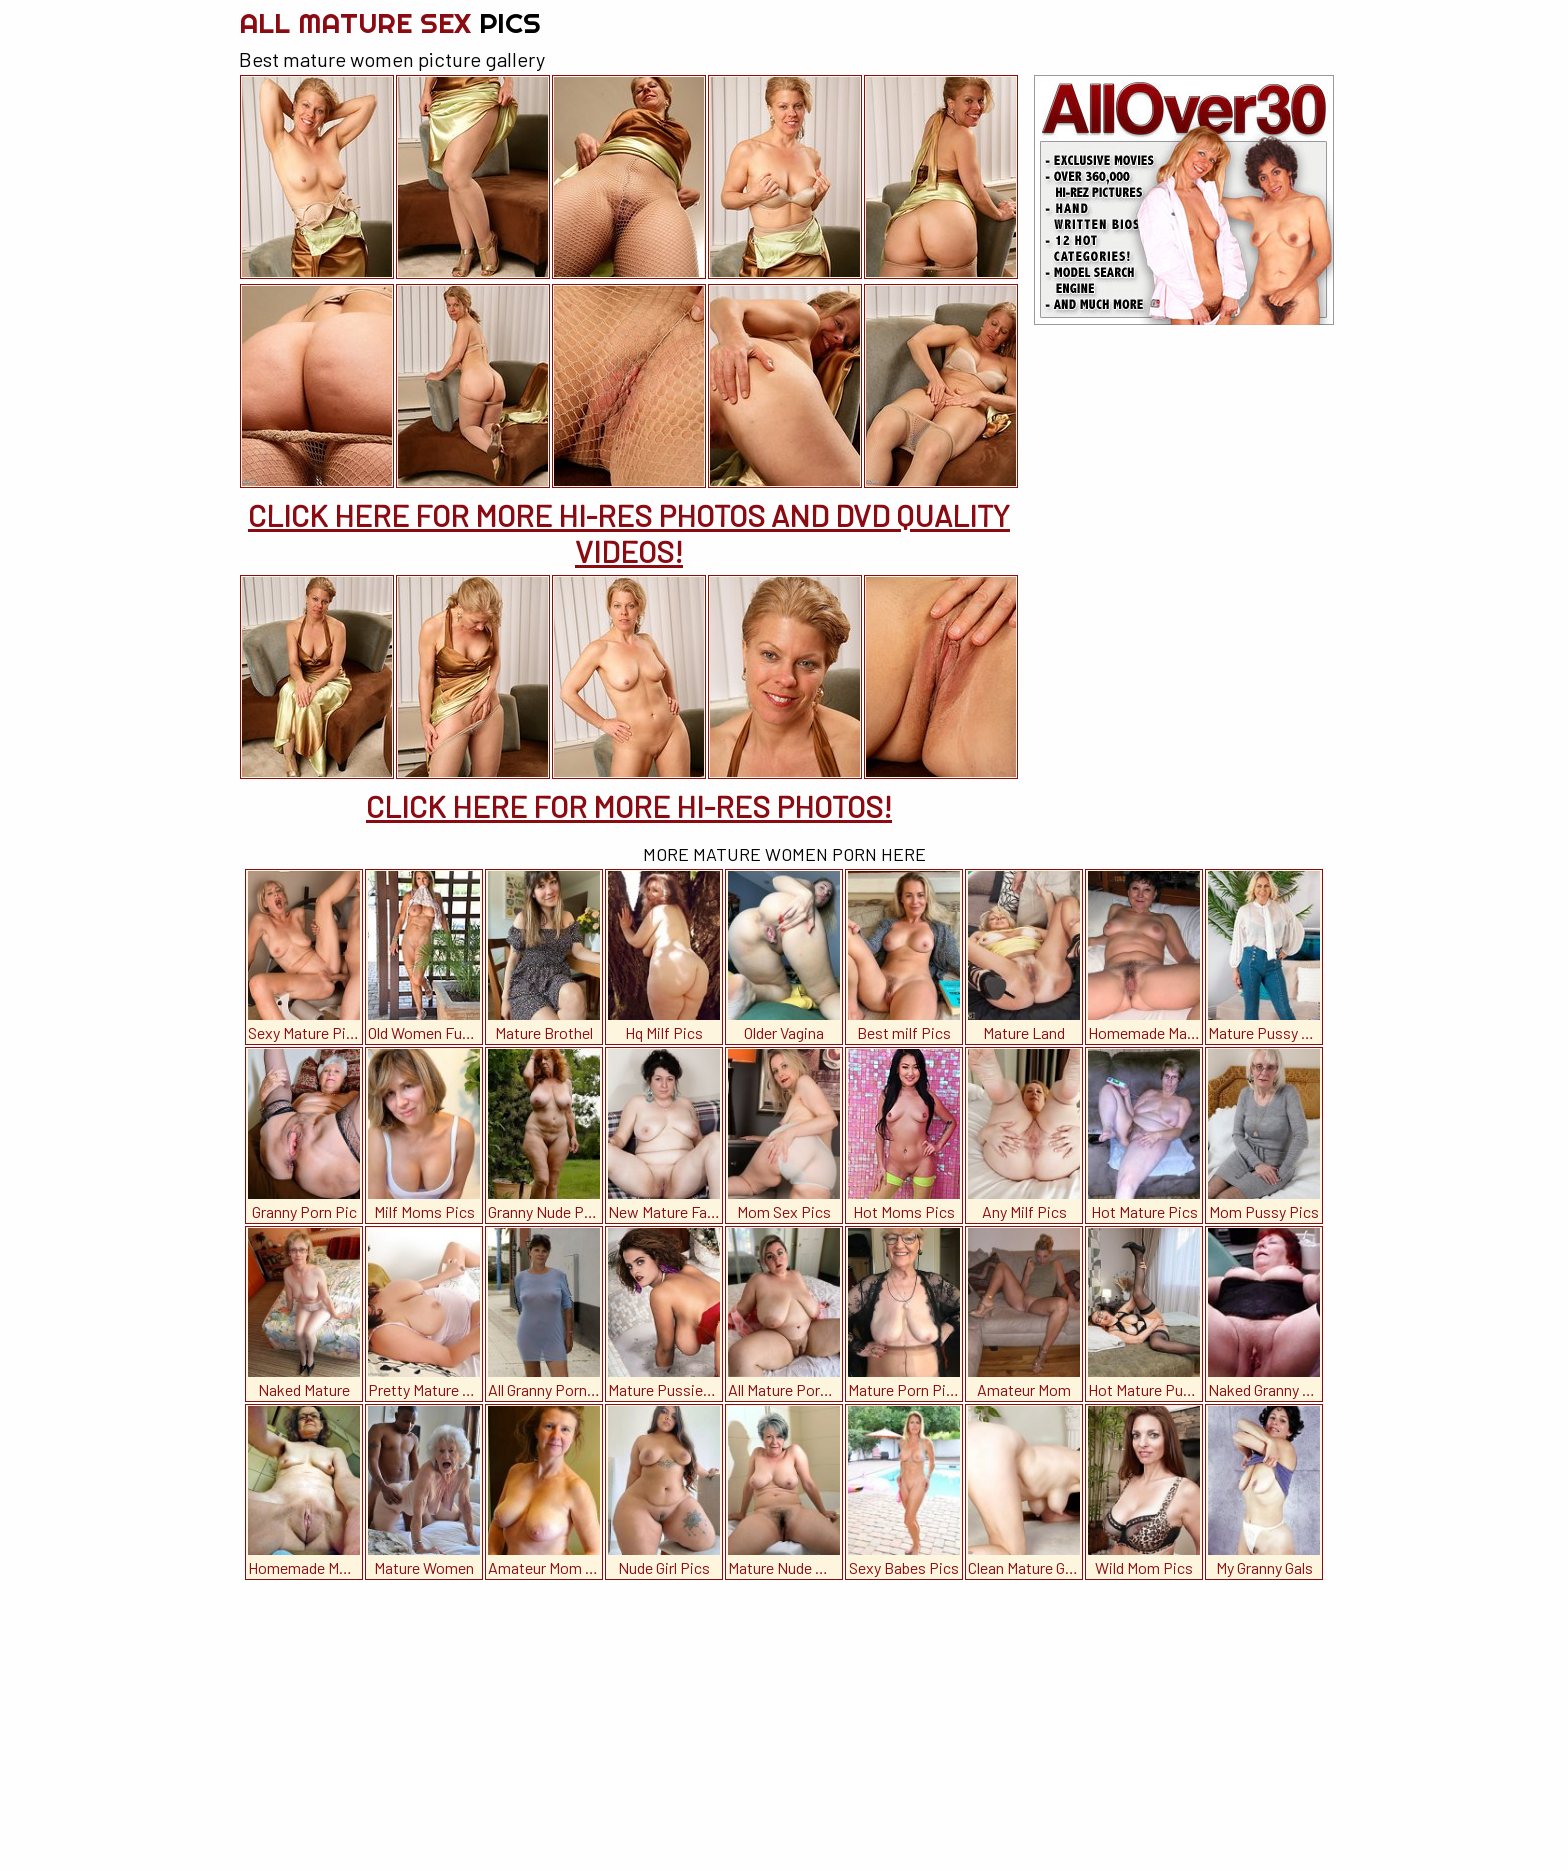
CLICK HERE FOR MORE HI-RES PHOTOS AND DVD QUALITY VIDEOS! (629, 533)
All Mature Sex (390, 22)
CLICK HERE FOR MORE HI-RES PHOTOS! (629, 806)
